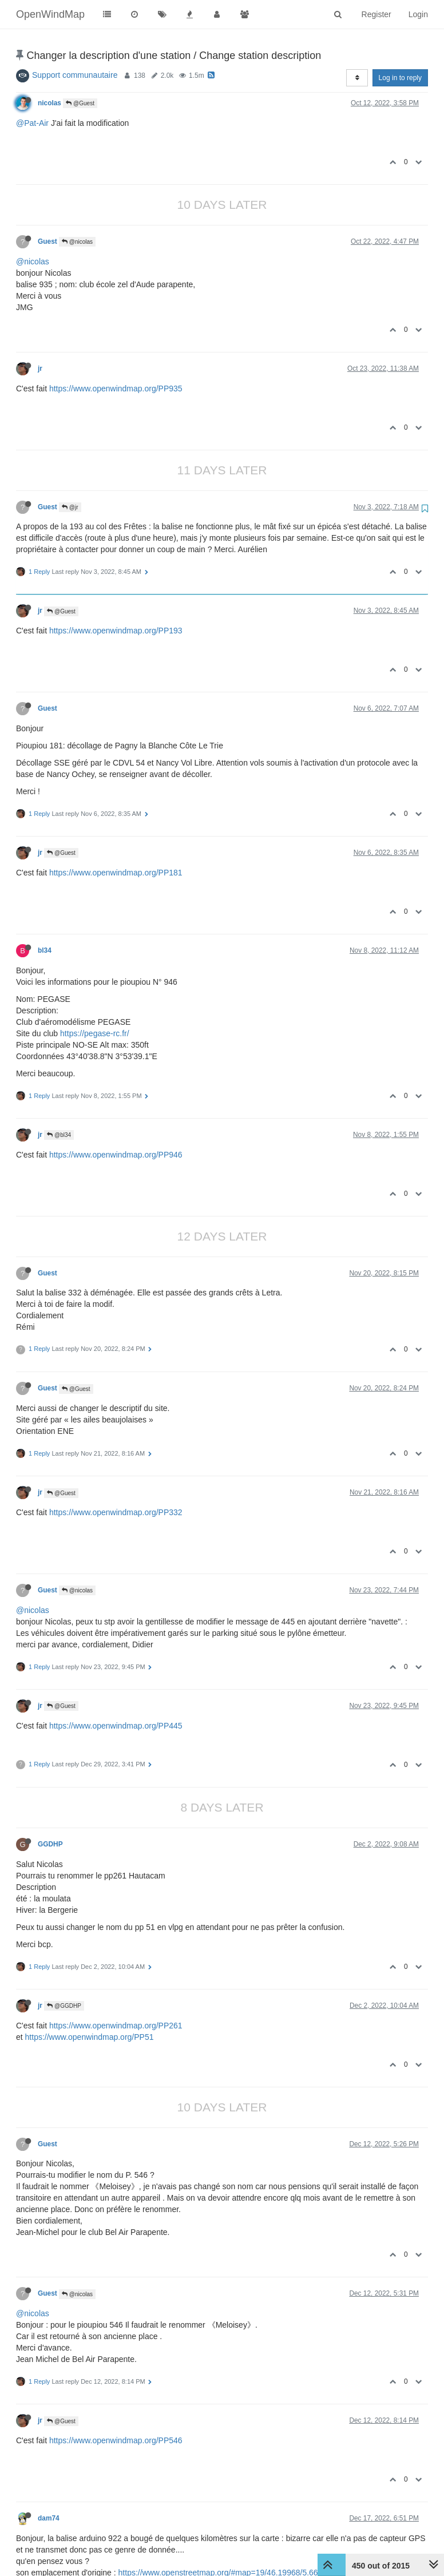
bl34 (44, 950)
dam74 (49, 2518)
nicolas (49, 103)
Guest (47, 241)
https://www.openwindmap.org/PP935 (116, 388)
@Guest (80, 103)
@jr (70, 507)
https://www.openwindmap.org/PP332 (116, 1512)
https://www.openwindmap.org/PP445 (116, 1725)
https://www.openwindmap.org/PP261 (116, 2025)
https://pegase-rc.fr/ (94, 1033)
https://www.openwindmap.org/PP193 (116, 630)
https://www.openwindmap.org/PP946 (116, 1154)
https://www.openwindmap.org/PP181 (116, 872)
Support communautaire (74, 75)
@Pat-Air (32, 123)
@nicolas (77, 242)
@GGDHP (64, 2006)
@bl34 (59, 1135)
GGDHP (50, 1844)
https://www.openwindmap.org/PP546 (116, 2440)
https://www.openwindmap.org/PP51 (89, 2037)
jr (40, 368)
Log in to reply (400, 78)
